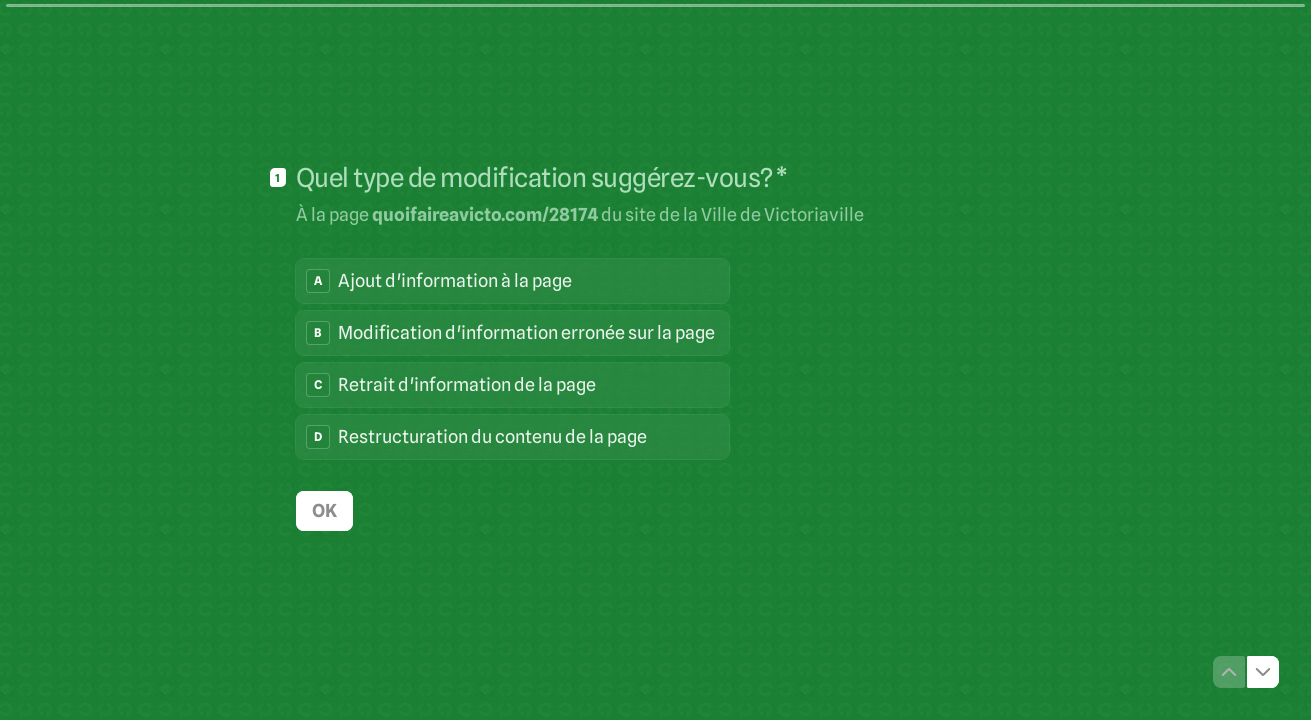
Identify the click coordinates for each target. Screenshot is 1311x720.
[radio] (512, 281)
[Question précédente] (1229, 672)
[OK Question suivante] (324, 511)
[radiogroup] (512, 359)
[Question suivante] (1263, 672)
